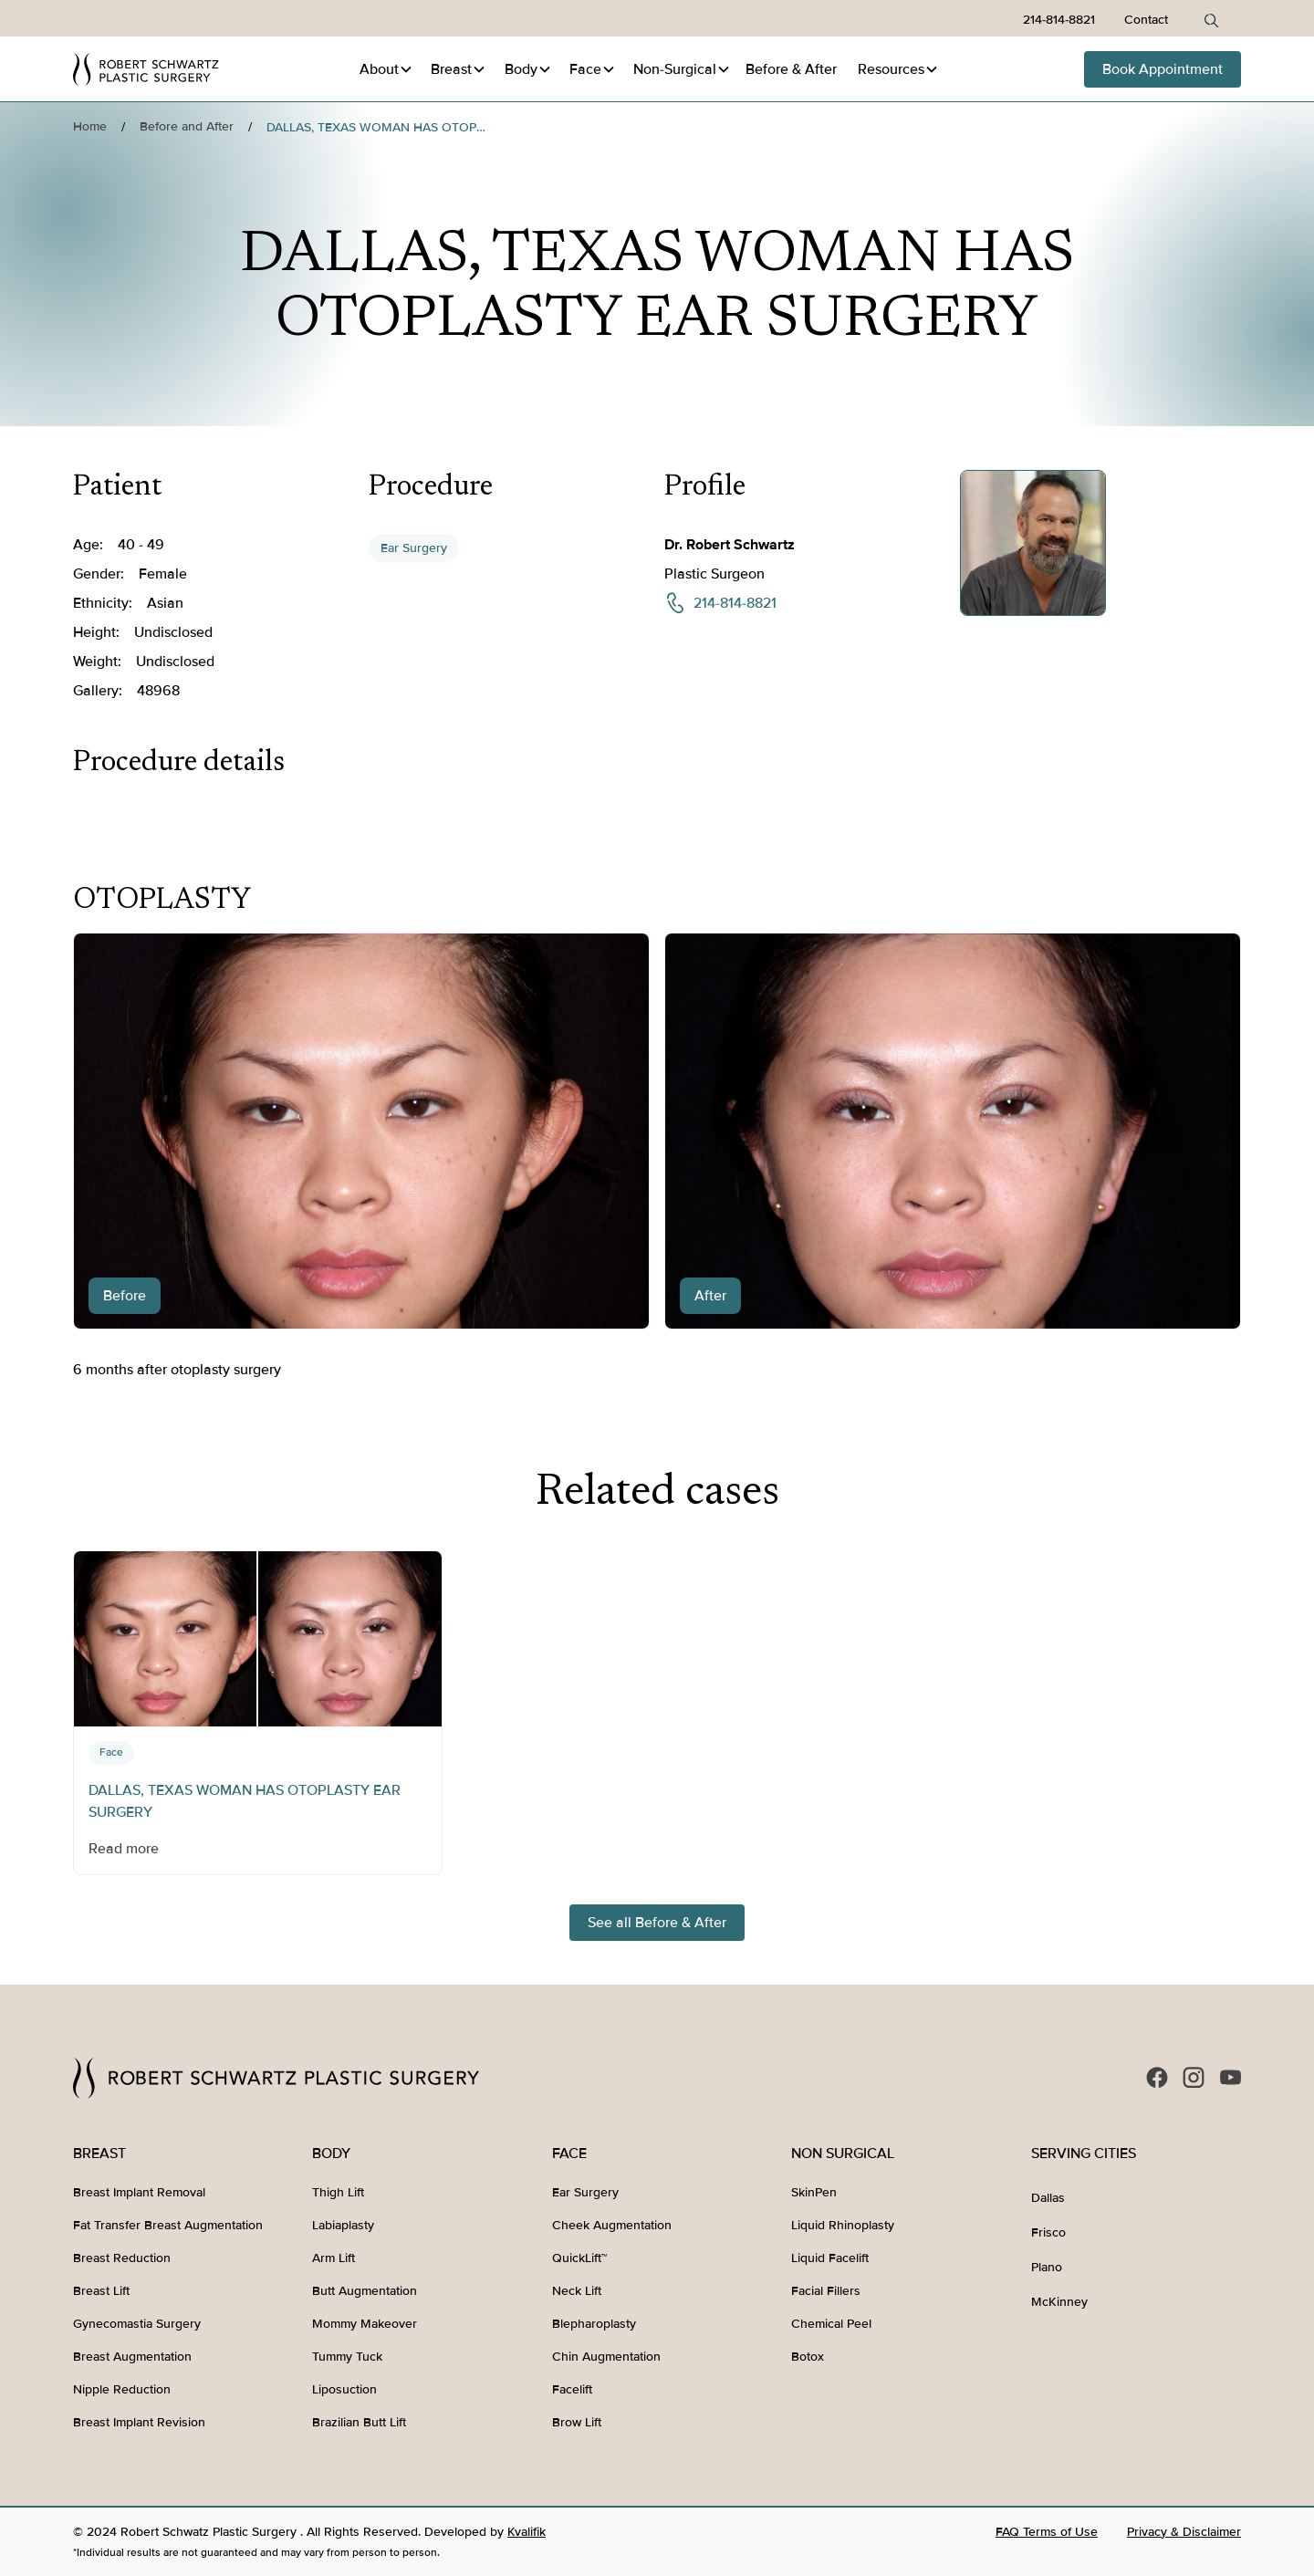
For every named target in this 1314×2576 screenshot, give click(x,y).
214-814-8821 (1059, 19)
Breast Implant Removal (139, 2192)
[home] (146, 69)
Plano (1046, 2267)
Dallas (1048, 2198)
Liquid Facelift (830, 2258)
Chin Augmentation (606, 2356)
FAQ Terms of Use (1047, 2531)
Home (90, 126)
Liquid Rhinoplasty (842, 2225)
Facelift (572, 2389)
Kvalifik (526, 2531)
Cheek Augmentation (612, 2225)
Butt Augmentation (364, 2291)
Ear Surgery (414, 548)
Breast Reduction (122, 2258)
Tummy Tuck (347, 2356)
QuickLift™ (579, 2258)
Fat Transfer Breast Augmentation (168, 2225)
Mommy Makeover (364, 2323)
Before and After (187, 126)
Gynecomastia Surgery (137, 2323)
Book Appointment (1162, 69)
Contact (1146, 19)
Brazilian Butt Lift (359, 2422)
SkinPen (814, 2192)
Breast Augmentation (132, 2356)
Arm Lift (333, 2258)
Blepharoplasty (594, 2323)
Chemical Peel (831, 2323)
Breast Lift (101, 2291)
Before (791, 69)
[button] (386, 69)
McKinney (1059, 2302)
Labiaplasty (343, 2225)
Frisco (1048, 2232)
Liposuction (344, 2389)
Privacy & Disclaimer (1184, 2531)
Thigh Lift (338, 2192)
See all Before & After (657, 1923)
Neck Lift (576, 2291)
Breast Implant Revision (139, 2422)
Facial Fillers (825, 2291)
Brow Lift (576, 2422)
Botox (807, 2356)
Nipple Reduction (122, 2389)
